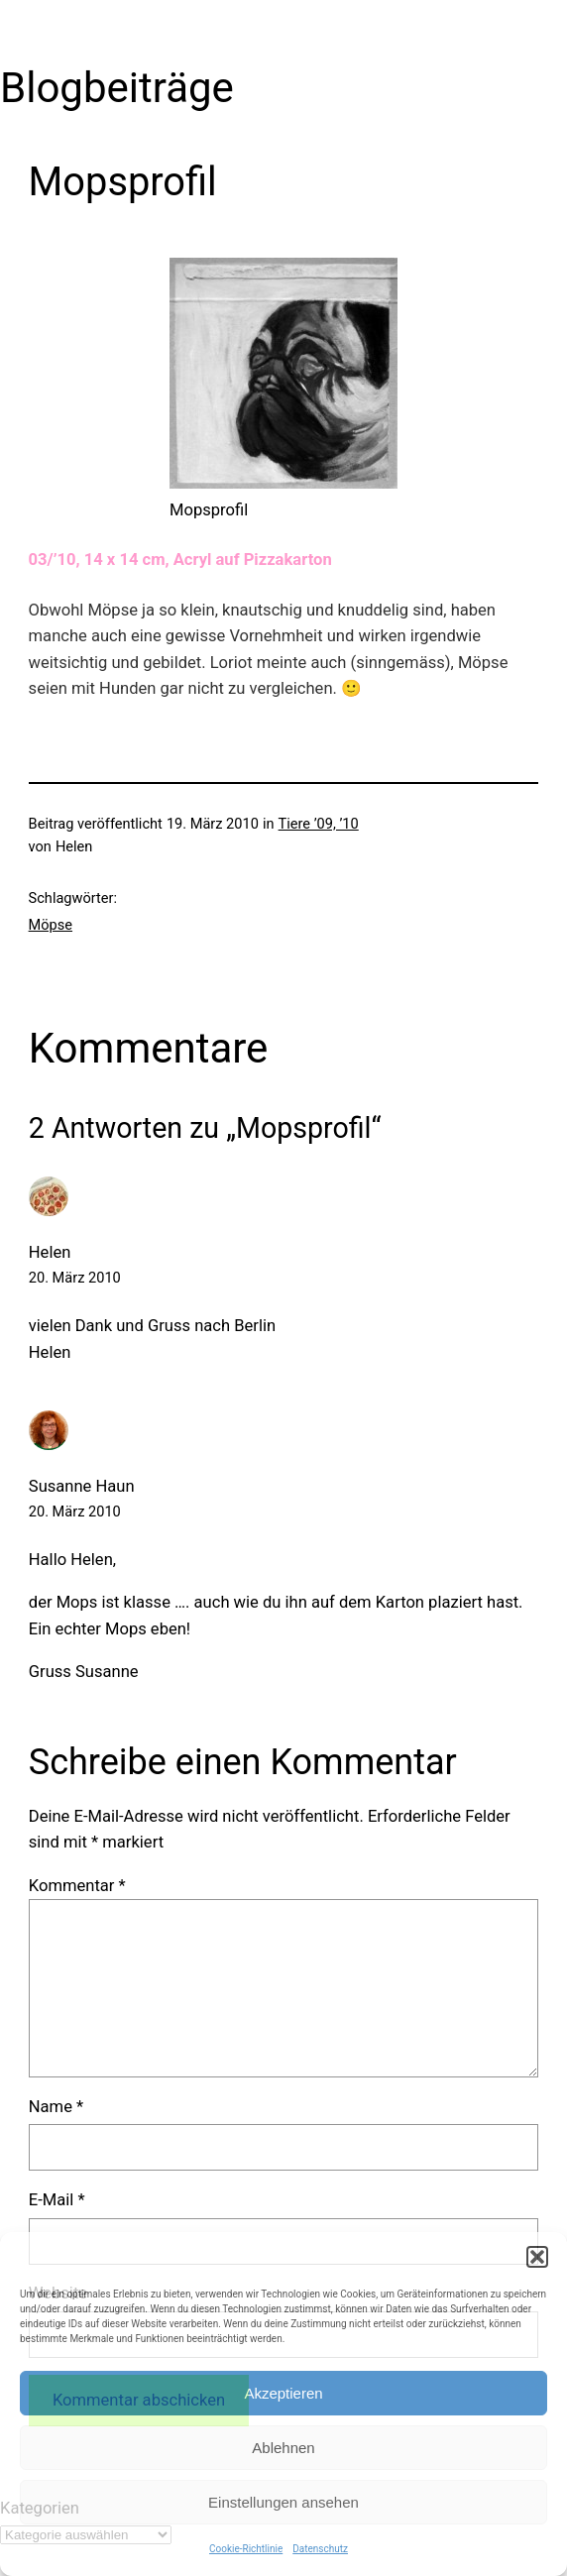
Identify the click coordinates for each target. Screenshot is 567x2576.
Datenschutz (320, 2548)
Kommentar (77, 1885)
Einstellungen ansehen (283, 2502)
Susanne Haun (82, 1486)
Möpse (50, 925)
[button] (537, 2257)
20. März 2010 (75, 1278)
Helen (50, 1252)
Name (56, 2106)
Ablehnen (283, 2447)
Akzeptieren (283, 2393)
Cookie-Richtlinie (246, 2548)
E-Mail (57, 2199)
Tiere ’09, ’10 (319, 824)
